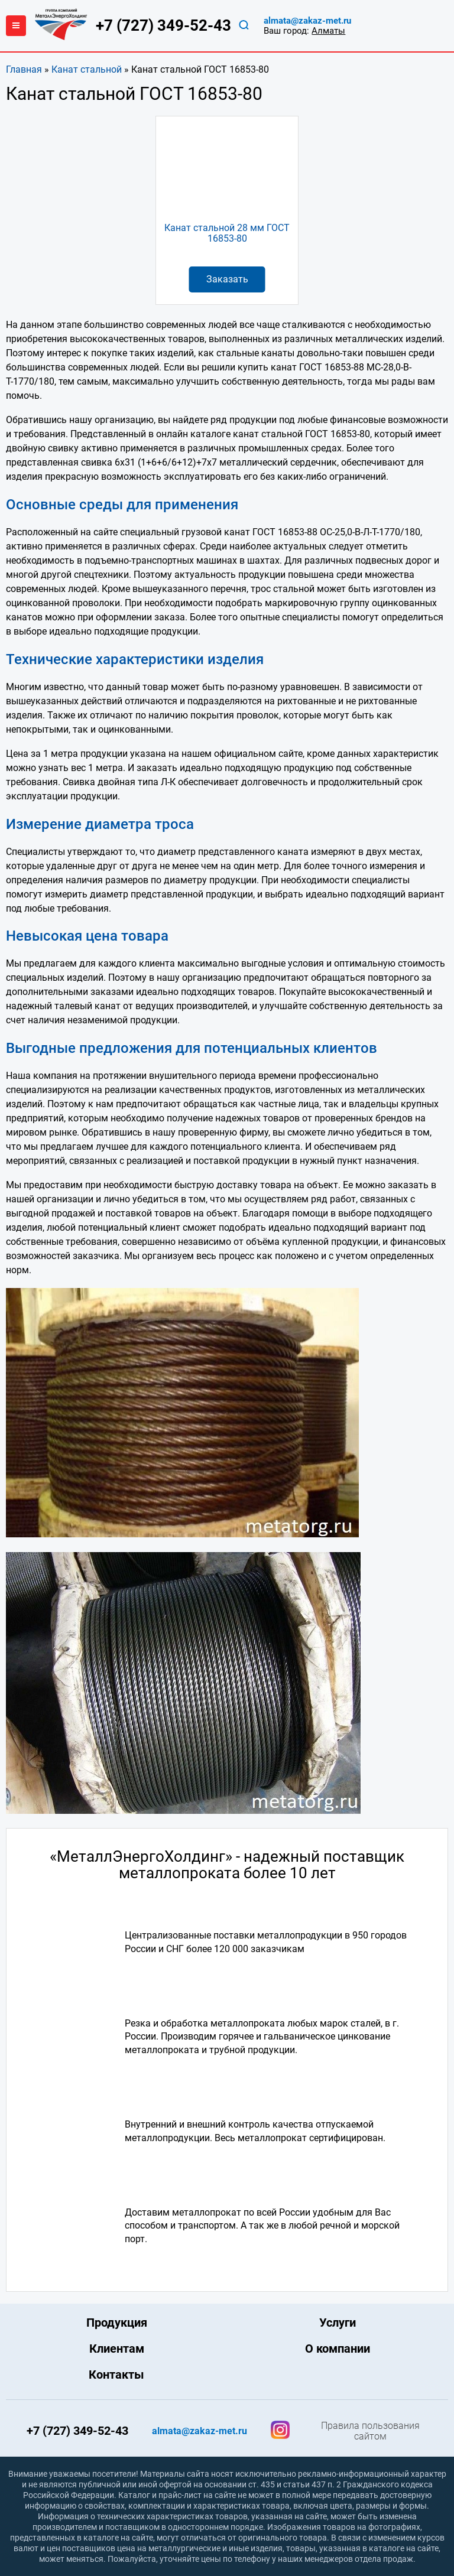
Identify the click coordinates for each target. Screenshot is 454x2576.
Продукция (116, 2322)
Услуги (337, 2322)
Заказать (227, 279)
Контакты (116, 2374)
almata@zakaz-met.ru (307, 21)
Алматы (328, 30)
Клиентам (116, 2348)
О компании (337, 2348)
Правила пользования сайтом (370, 2431)
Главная (24, 69)
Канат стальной (86, 69)
